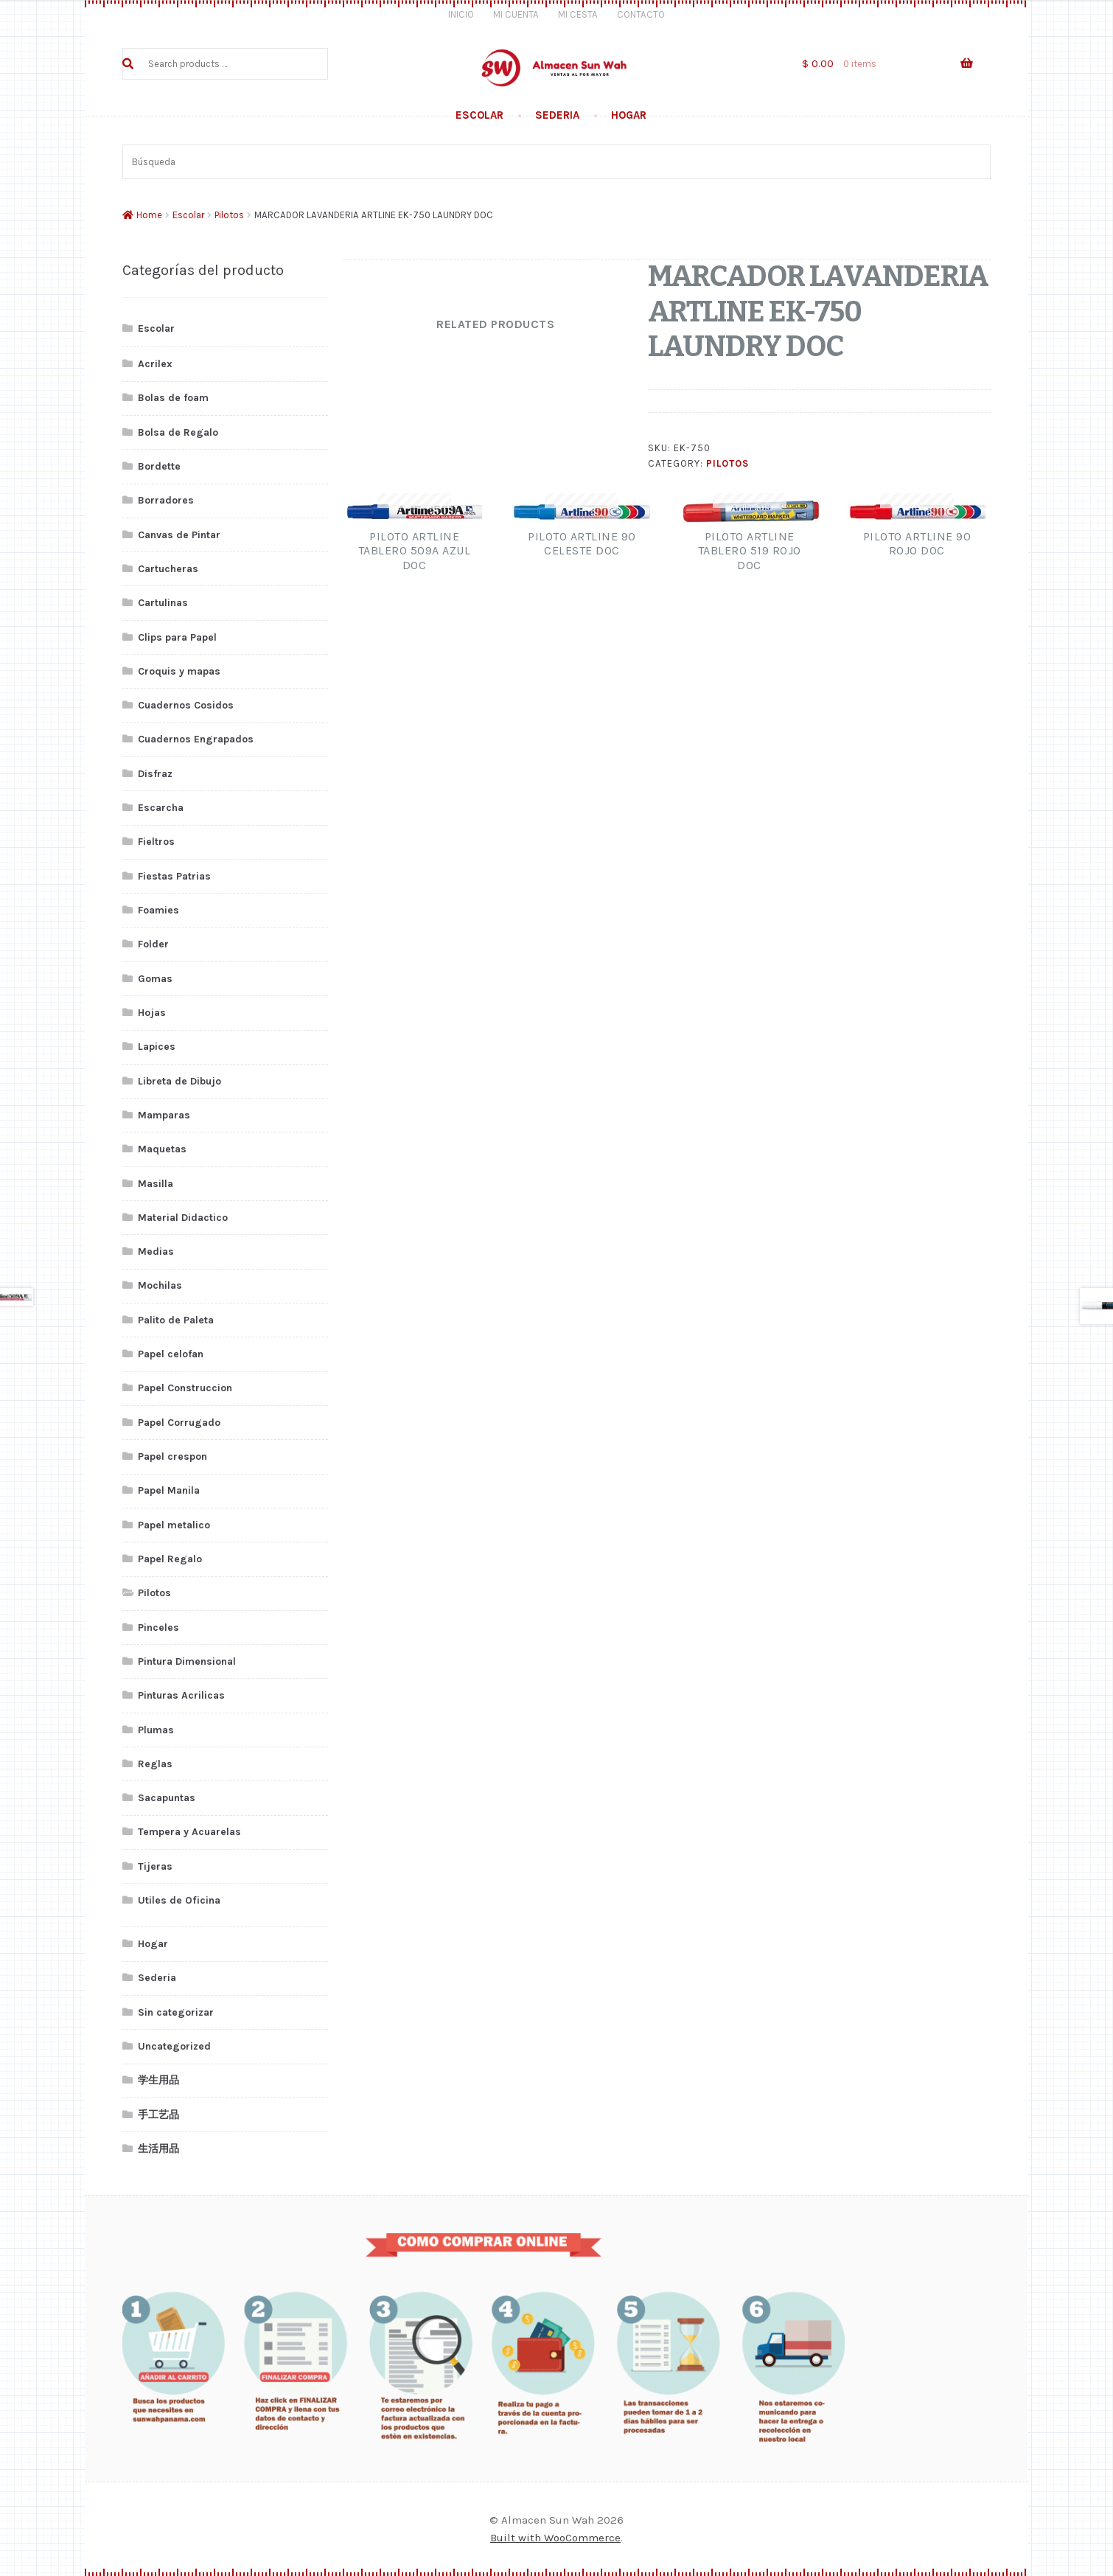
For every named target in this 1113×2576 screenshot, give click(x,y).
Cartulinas (163, 602)
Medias (156, 1251)
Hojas (152, 1012)
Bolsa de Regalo (178, 432)
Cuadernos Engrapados (196, 739)
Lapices (156, 1046)
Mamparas (164, 1115)
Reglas (155, 1764)
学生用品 (158, 2080)
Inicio (461, 14)
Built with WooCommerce (555, 2537)
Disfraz (155, 773)
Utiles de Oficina (179, 1900)
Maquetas (162, 1149)
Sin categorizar (176, 2012)
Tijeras (155, 1866)
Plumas (156, 1730)
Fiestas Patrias (174, 876)
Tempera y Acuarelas (189, 1831)
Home (149, 214)
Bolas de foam (173, 397)
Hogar (628, 115)
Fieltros (156, 841)
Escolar (479, 115)
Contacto (641, 14)
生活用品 (158, 2148)
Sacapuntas (166, 1798)
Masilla (155, 1183)
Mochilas (160, 1285)
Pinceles (158, 1627)
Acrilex (155, 364)
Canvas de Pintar (179, 535)
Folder (153, 944)
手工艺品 (158, 2115)
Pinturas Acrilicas (181, 1695)
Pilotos (229, 214)
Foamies (158, 910)
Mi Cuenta (516, 14)
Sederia (557, 115)
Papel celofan (170, 1354)
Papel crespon (172, 1456)
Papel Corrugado (179, 1422)
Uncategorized (174, 2046)
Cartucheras (168, 569)
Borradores (166, 500)
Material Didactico (183, 1217)
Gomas (155, 978)
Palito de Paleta (176, 1320)
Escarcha (161, 807)
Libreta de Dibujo (179, 1081)
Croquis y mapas (179, 671)
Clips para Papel (177, 637)
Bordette (159, 466)
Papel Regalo (170, 1559)
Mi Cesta (578, 14)
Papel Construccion (185, 1388)
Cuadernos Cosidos (186, 705)
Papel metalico (174, 1525)
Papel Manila (169, 1490)
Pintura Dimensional (187, 1661)
